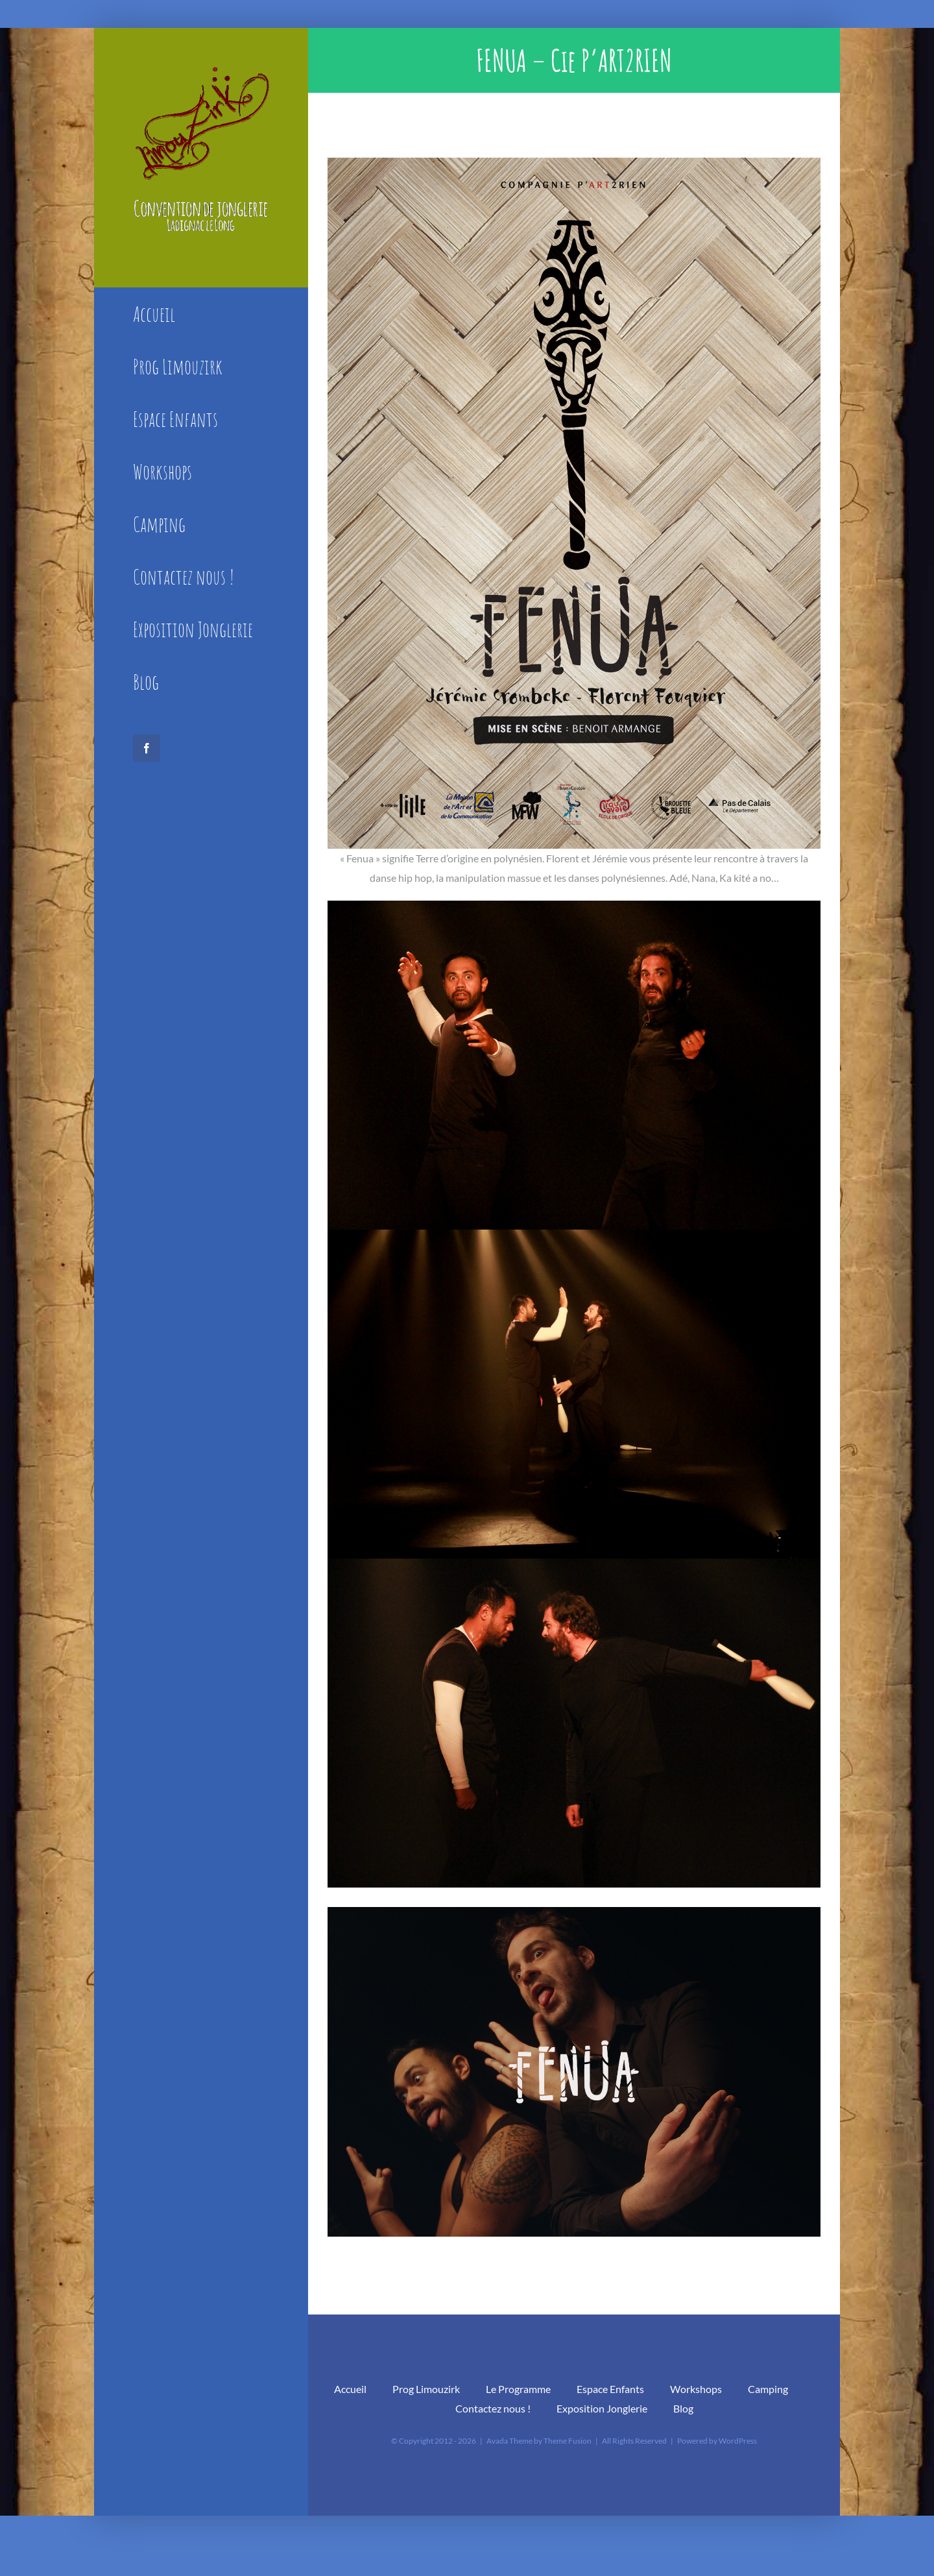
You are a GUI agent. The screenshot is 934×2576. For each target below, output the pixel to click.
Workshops (696, 2389)
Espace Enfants (610, 2389)
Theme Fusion (568, 2441)
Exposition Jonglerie (602, 2408)
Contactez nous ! (493, 2408)
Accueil (350, 2389)
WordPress (738, 2441)
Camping (768, 2389)
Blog (683, 2408)
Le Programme (518, 2389)
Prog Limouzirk (426, 2389)
